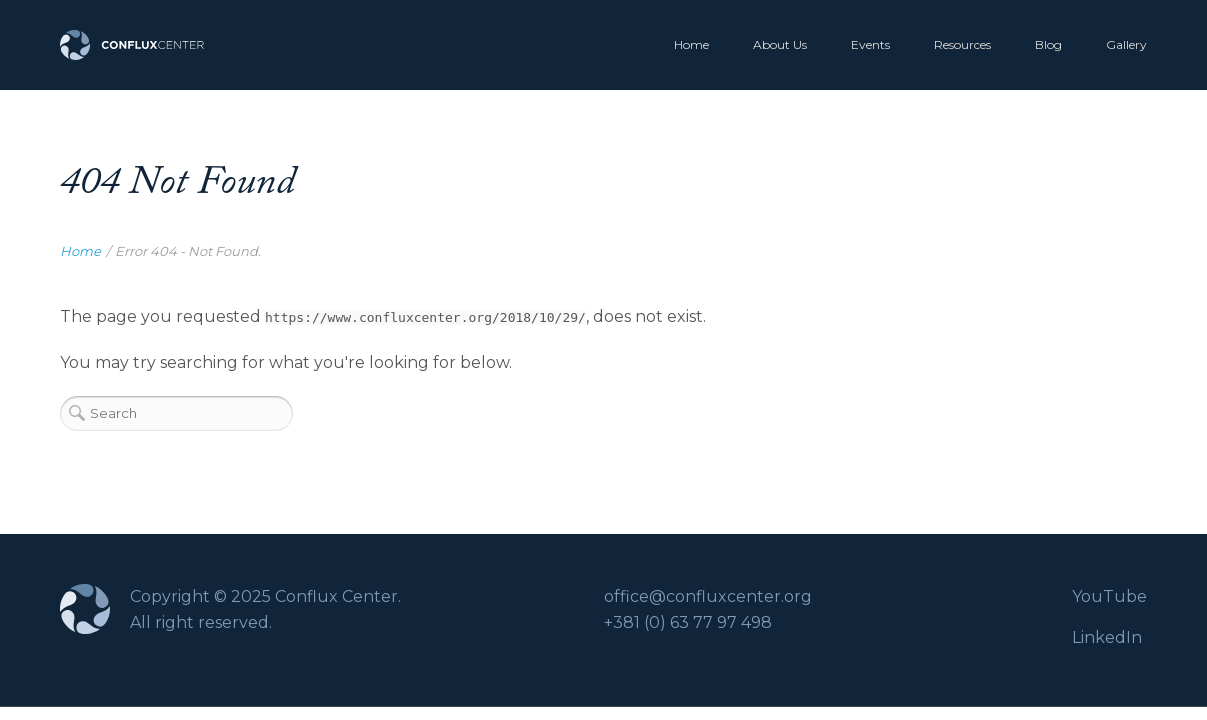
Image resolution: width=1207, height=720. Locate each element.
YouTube (1109, 596)
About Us (780, 44)
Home (691, 44)
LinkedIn (1107, 637)
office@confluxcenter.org (708, 596)
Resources (962, 44)
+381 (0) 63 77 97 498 (688, 622)
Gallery (1126, 44)
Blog (1048, 44)
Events (870, 44)
